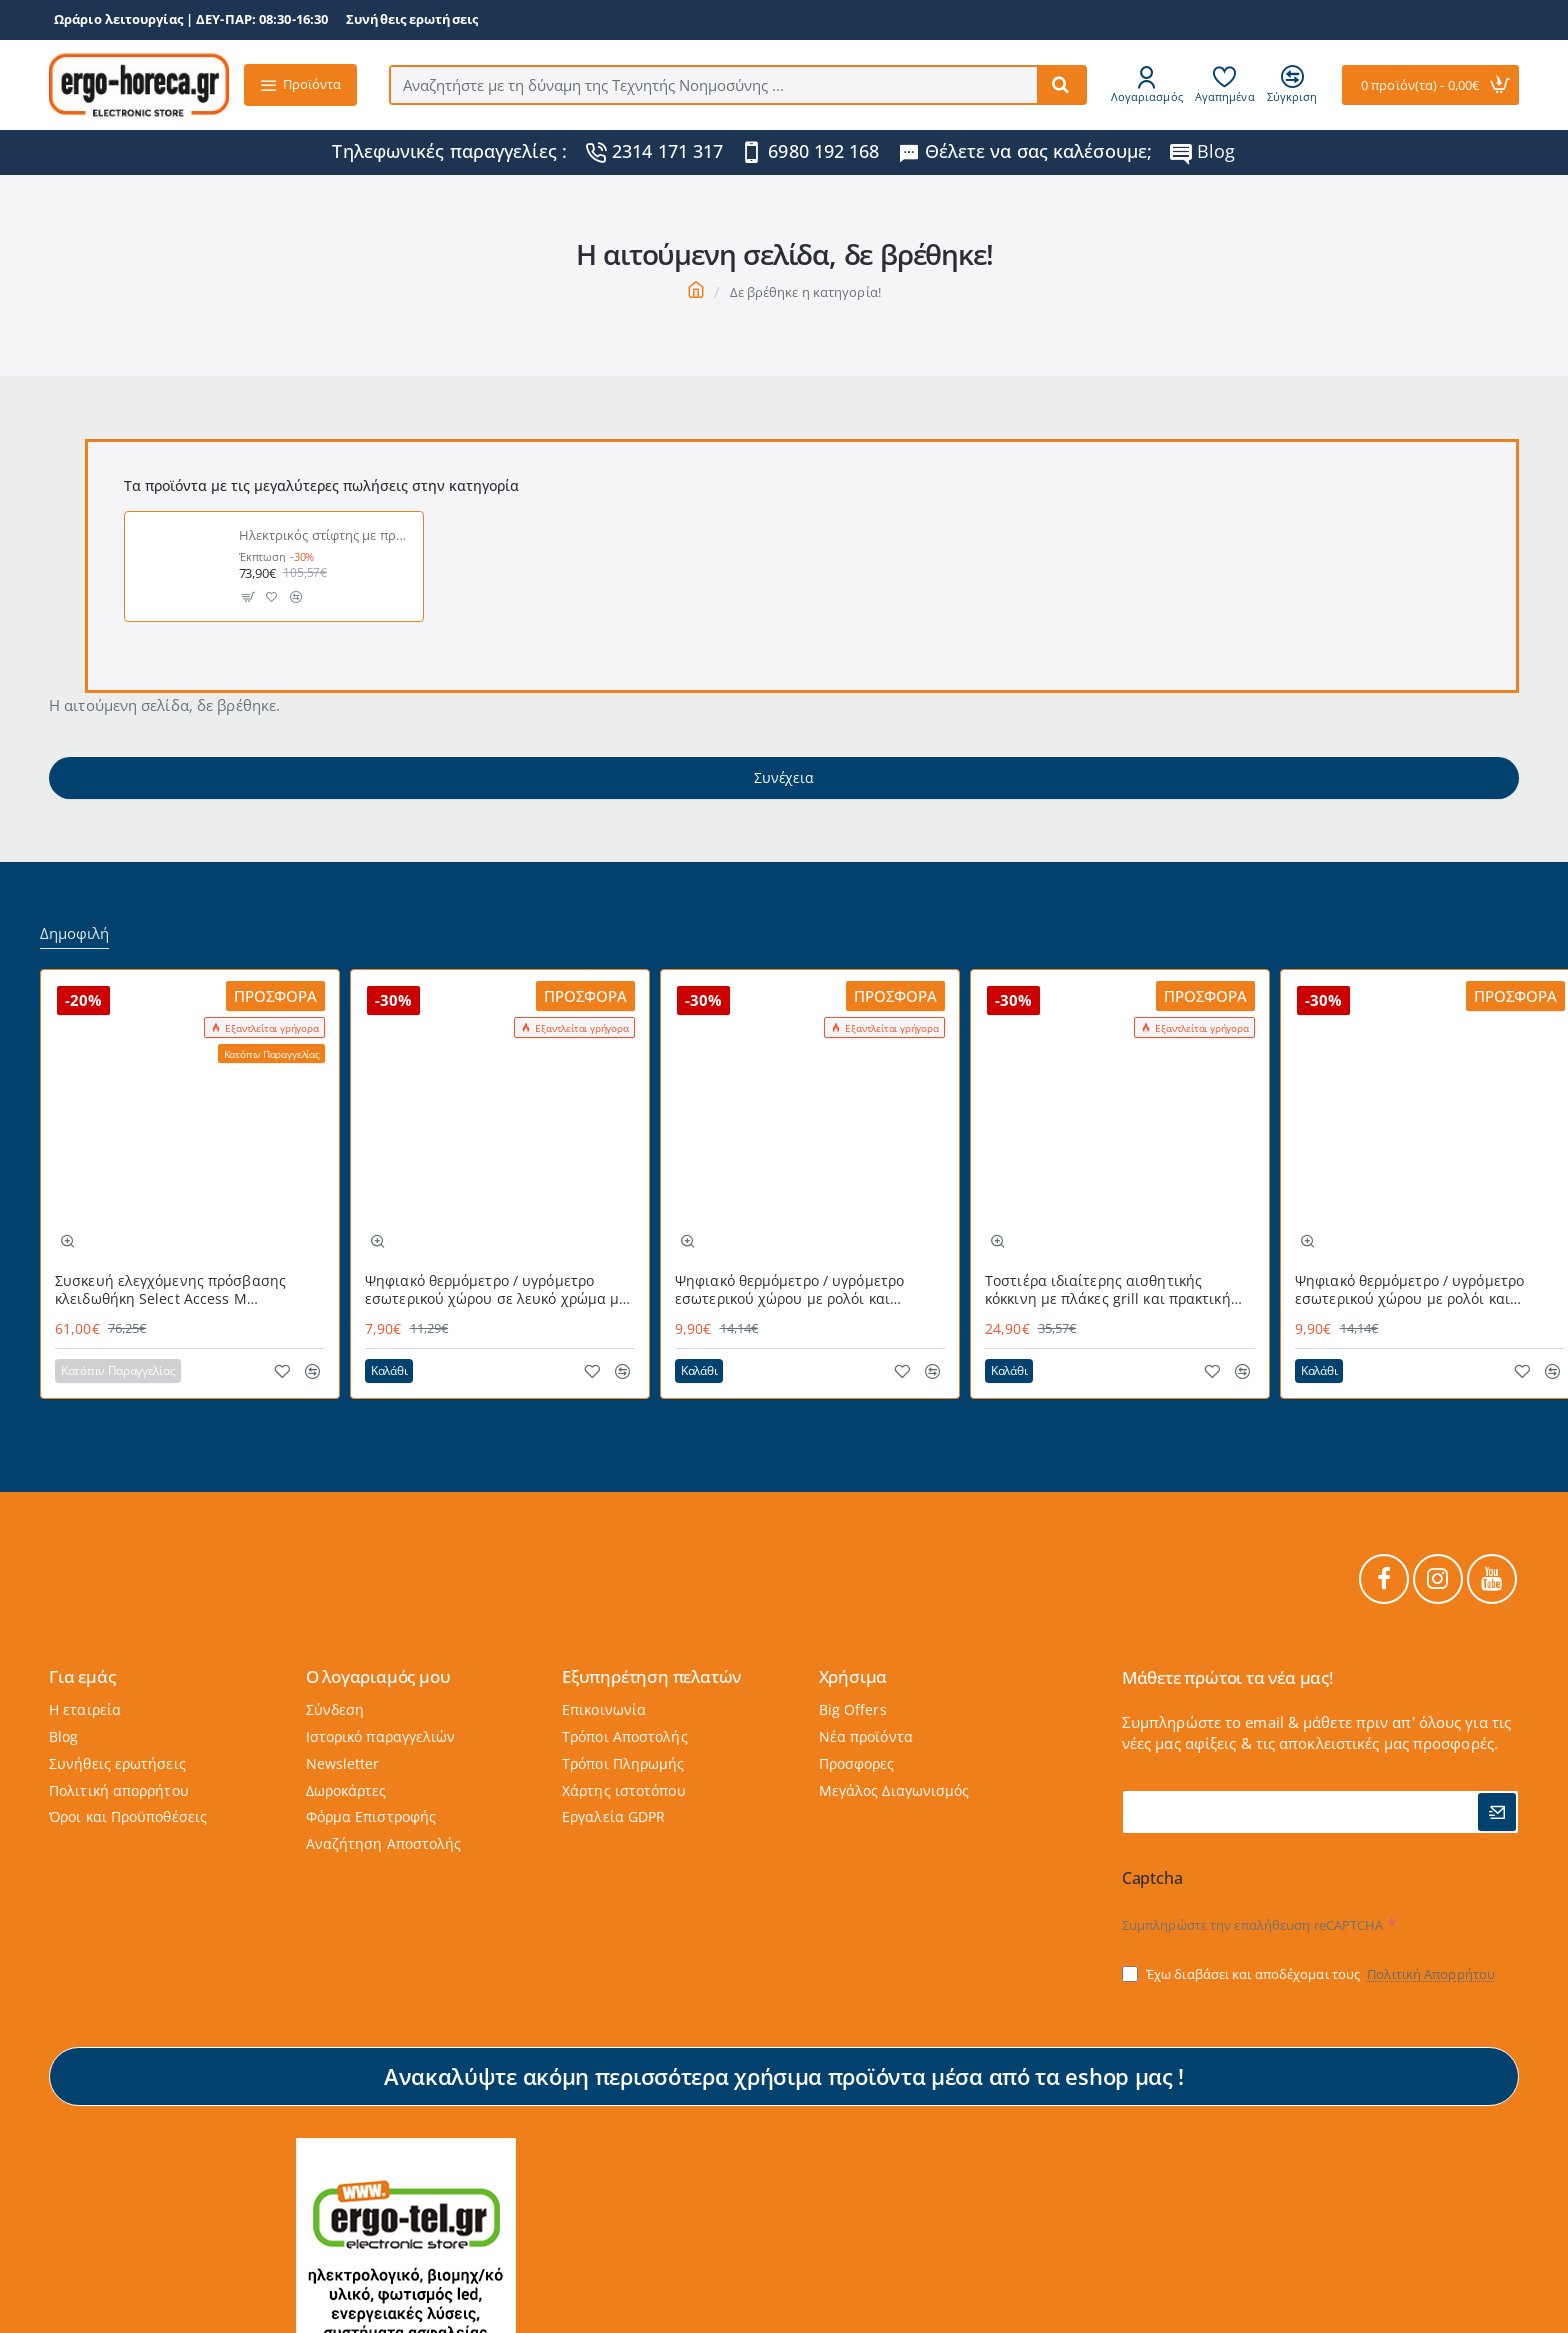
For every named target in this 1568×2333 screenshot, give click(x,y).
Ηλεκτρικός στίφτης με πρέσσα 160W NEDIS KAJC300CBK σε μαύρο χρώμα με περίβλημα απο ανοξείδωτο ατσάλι (325, 535)
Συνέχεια (783, 777)
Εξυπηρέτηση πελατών (651, 1676)
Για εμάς (82, 1676)
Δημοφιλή (74, 933)
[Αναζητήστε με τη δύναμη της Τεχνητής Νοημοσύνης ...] (1061, 85)
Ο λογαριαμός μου (378, 1676)
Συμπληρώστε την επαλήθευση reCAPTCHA (1253, 1925)
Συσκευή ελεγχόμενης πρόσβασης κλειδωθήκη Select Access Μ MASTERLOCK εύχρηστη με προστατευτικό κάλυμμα (170, 1290)
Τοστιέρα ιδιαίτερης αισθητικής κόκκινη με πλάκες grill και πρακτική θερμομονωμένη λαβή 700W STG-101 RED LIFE (1110, 1290)
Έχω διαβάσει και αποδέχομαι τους (1310, 1974)
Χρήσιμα (853, 1676)
